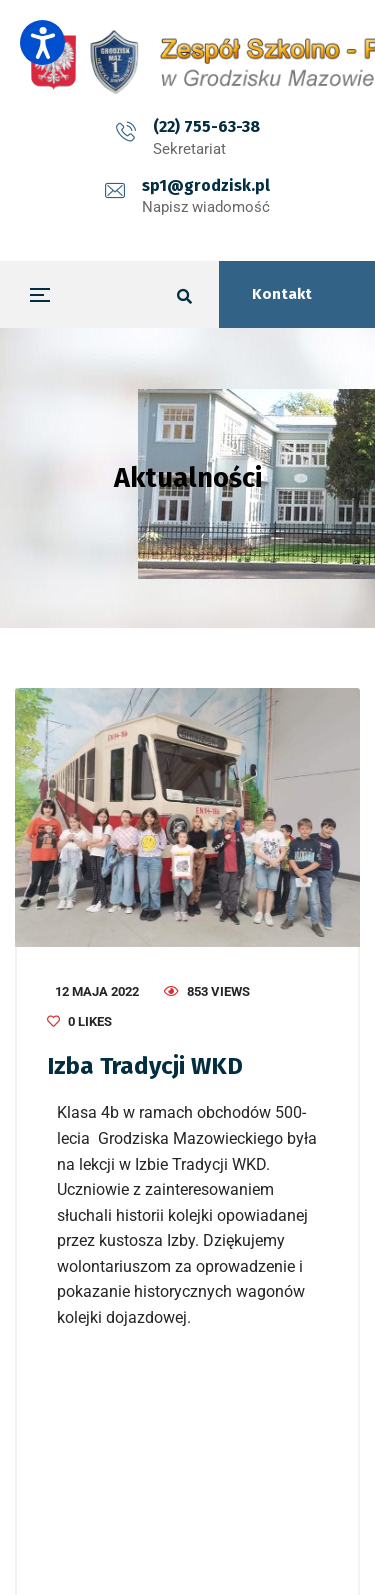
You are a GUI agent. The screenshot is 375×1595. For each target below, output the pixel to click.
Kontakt (282, 294)
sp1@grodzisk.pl (206, 185)
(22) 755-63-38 (206, 126)
